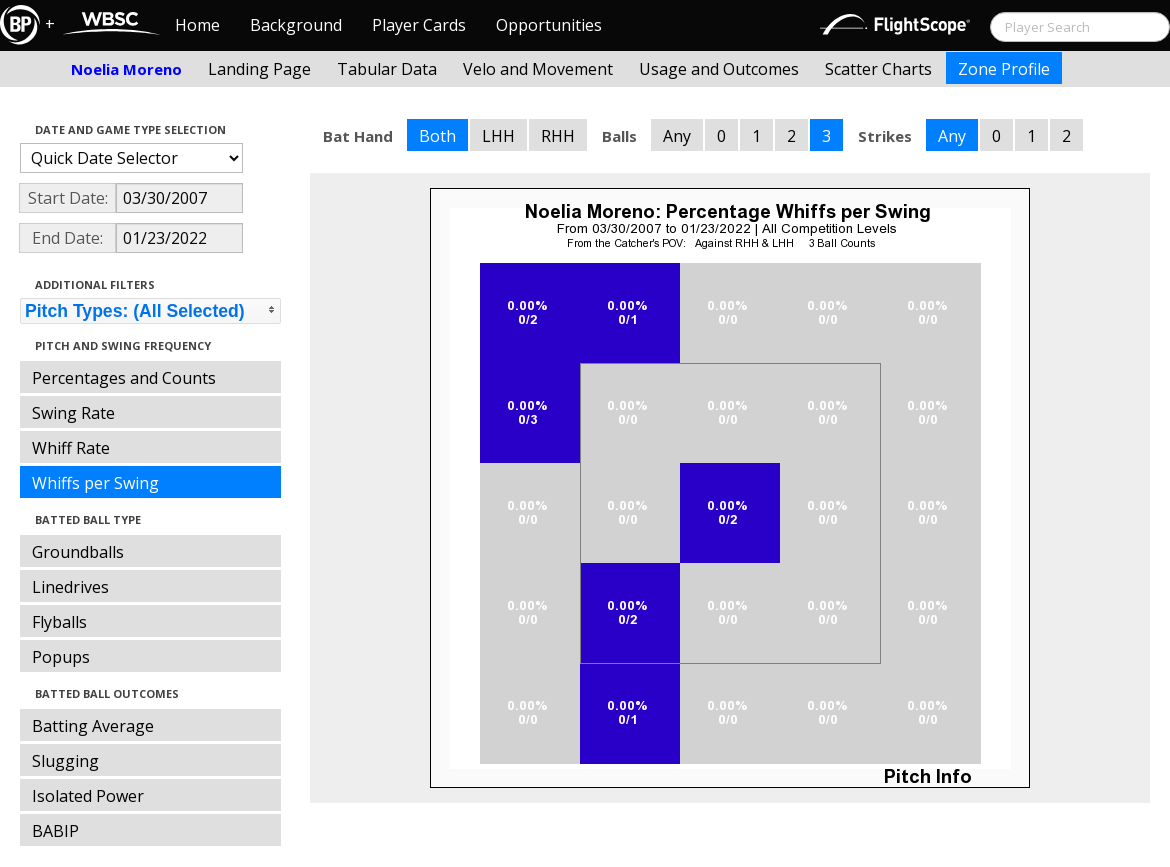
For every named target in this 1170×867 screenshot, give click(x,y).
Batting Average (93, 726)
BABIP (55, 831)
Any (677, 136)
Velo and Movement (538, 69)
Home (197, 25)
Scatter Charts (878, 69)
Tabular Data (387, 69)
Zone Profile (1004, 69)
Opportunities (549, 25)
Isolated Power (88, 796)
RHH (558, 136)
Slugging (65, 761)
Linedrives (70, 587)
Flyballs (59, 622)
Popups (61, 657)
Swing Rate (73, 413)
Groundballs (78, 552)
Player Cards (419, 25)
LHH (498, 136)
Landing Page (259, 69)
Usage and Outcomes (719, 69)
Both (437, 136)
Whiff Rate (71, 448)
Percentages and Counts (124, 378)
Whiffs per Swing (95, 483)
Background (296, 25)
